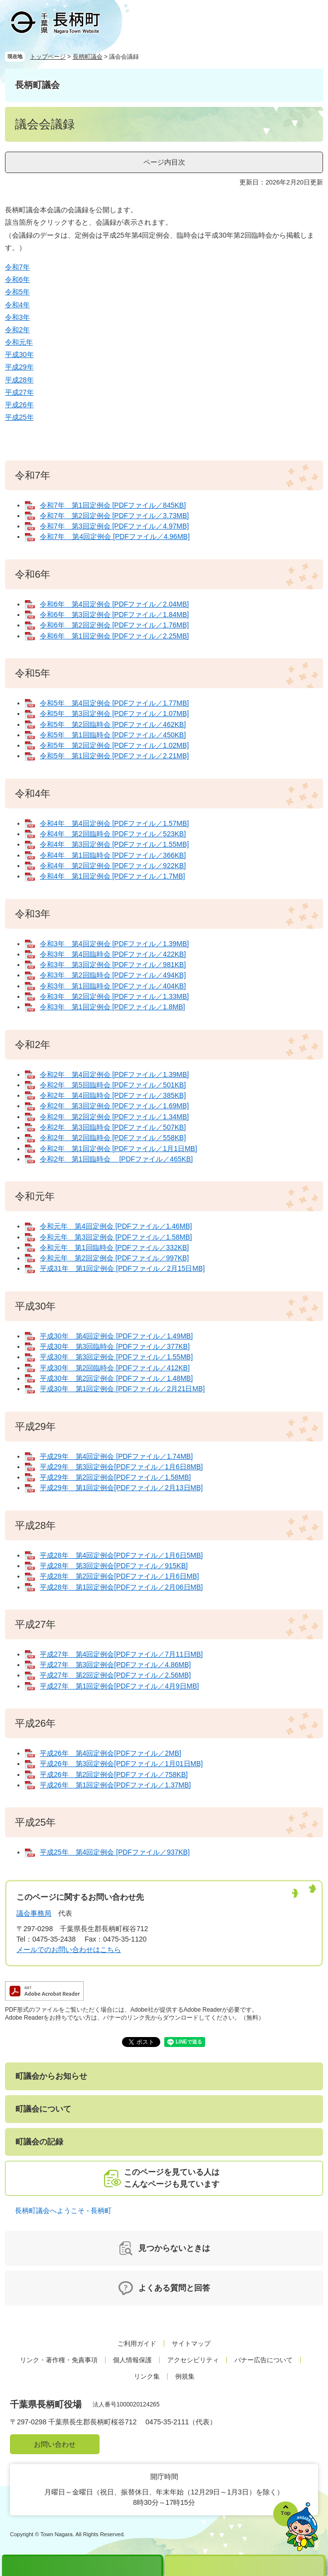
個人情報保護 (132, 2360)
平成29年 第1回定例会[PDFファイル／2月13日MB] (121, 1488)
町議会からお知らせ (51, 2076)
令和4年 (17, 305)
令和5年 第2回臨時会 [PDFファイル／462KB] (113, 724)
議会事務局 (33, 1913)
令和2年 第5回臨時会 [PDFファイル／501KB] (113, 1085)
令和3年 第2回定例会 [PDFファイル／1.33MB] (114, 996)
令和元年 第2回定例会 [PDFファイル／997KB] (114, 1258)
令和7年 (17, 267)
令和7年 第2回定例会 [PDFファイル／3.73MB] (114, 516)
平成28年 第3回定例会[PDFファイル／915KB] (114, 1566)
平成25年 (19, 417)
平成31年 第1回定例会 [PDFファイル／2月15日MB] (122, 1268)
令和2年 (17, 330)
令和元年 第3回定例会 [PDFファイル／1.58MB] (116, 1237)
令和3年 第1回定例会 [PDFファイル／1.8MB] (112, 1007)
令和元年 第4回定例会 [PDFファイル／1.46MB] (116, 1226)
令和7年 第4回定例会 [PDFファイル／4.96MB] (115, 536)
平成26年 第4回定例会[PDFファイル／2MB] (110, 1753)
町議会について (43, 2109)
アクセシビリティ (193, 2360)
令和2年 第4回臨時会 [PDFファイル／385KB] (113, 1095)
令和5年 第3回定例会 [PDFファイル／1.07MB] (114, 713)
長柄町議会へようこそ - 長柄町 (63, 2211)
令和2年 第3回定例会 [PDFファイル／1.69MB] (114, 1106)
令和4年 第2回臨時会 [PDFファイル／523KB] (113, 834)
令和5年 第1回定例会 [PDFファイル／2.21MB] (114, 756)
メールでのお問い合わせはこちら (68, 1950)
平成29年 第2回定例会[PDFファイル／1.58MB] (115, 1477)
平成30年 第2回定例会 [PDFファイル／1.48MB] (116, 1378)
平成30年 (19, 354)
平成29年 (19, 367)
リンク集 (147, 2376)
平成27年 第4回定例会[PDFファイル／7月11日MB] (121, 1654)
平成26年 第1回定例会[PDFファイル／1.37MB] (115, 1785)
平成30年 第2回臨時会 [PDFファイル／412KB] (115, 1368)
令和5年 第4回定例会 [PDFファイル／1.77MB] (114, 703)
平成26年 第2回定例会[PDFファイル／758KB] (114, 1774)
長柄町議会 (88, 56)
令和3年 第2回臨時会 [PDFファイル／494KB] (113, 975)
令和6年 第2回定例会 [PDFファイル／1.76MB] (114, 625)
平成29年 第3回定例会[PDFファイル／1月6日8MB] (121, 1467)
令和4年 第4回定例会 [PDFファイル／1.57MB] (114, 823)
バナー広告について (263, 2360)
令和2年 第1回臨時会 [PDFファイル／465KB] (116, 1159)
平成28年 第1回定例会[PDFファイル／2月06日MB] (121, 1587)
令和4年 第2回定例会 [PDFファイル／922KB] (113, 866)
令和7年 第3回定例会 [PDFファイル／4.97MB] (114, 526)
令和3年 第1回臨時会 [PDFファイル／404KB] (113, 986)
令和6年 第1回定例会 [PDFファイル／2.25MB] (114, 636)
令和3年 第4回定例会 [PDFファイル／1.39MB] (114, 944)
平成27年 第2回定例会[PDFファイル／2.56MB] (115, 1675)
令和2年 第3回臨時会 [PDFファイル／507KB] (113, 1127)
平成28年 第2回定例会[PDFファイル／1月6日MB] (119, 1576)
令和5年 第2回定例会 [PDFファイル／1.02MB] (114, 745)
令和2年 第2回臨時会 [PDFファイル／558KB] (113, 1138)
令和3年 (17, 317)
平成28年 (19, 380)
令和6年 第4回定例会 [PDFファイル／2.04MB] (114, 604)
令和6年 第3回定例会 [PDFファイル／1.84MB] (114, 615)
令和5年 (17, 292)
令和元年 (19, 342)
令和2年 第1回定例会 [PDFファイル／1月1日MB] (118, 1149)
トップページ (48, 56)
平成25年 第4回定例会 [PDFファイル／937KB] (115, 1852)
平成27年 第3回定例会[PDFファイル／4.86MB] (115, 1665)
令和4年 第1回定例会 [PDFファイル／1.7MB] (112, 876)
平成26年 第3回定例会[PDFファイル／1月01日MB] (121, 1764)
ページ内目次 (164, 162)
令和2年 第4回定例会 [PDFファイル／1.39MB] (114, 1074)
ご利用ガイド (136, 2343)
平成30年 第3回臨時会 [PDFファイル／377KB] (115, 1346)
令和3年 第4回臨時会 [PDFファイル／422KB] (113, 954)
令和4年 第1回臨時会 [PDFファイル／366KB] (113, 855)
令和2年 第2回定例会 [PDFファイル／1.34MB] (114, 1117)
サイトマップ (191, 2343)
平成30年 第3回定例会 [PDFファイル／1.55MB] (116, 1357)
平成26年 (19, 405)
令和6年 (17, 279)
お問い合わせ (55, 2444)
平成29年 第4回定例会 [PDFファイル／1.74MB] (116, 1456)
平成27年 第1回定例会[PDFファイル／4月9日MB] (119, 1686)
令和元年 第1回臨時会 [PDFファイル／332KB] (114, 1247)
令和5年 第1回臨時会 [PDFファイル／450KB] (113, 735)
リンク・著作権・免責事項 (59, 2360)
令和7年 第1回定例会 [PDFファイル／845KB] (113, 505)
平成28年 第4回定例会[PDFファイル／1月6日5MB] (121, 1555)
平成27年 (19, 392)
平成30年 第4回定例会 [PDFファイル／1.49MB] (116, 1336)
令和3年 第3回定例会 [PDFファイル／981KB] (113, 965)
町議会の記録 (39, 2141)
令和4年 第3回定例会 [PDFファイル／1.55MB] (114, 844)
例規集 (185, 2376)
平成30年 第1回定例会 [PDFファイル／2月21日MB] (122, 1389)
